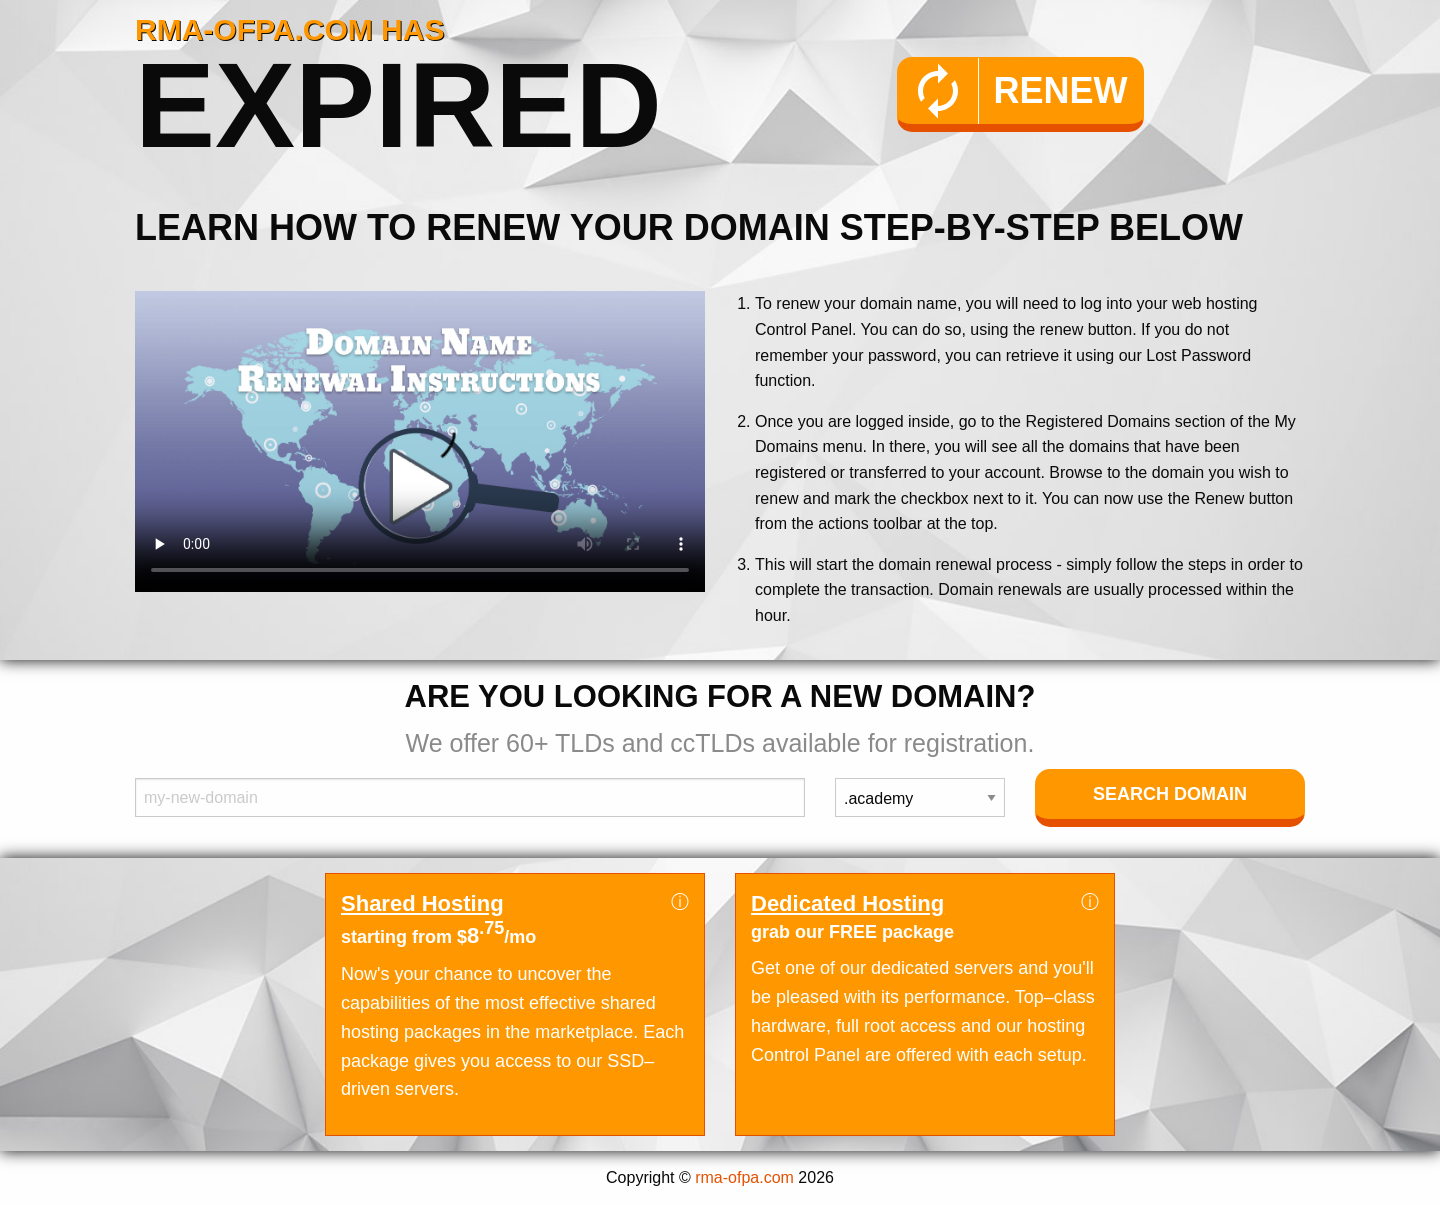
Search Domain (1170, 794)
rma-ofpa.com (744, 1177)
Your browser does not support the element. (420, 441)
